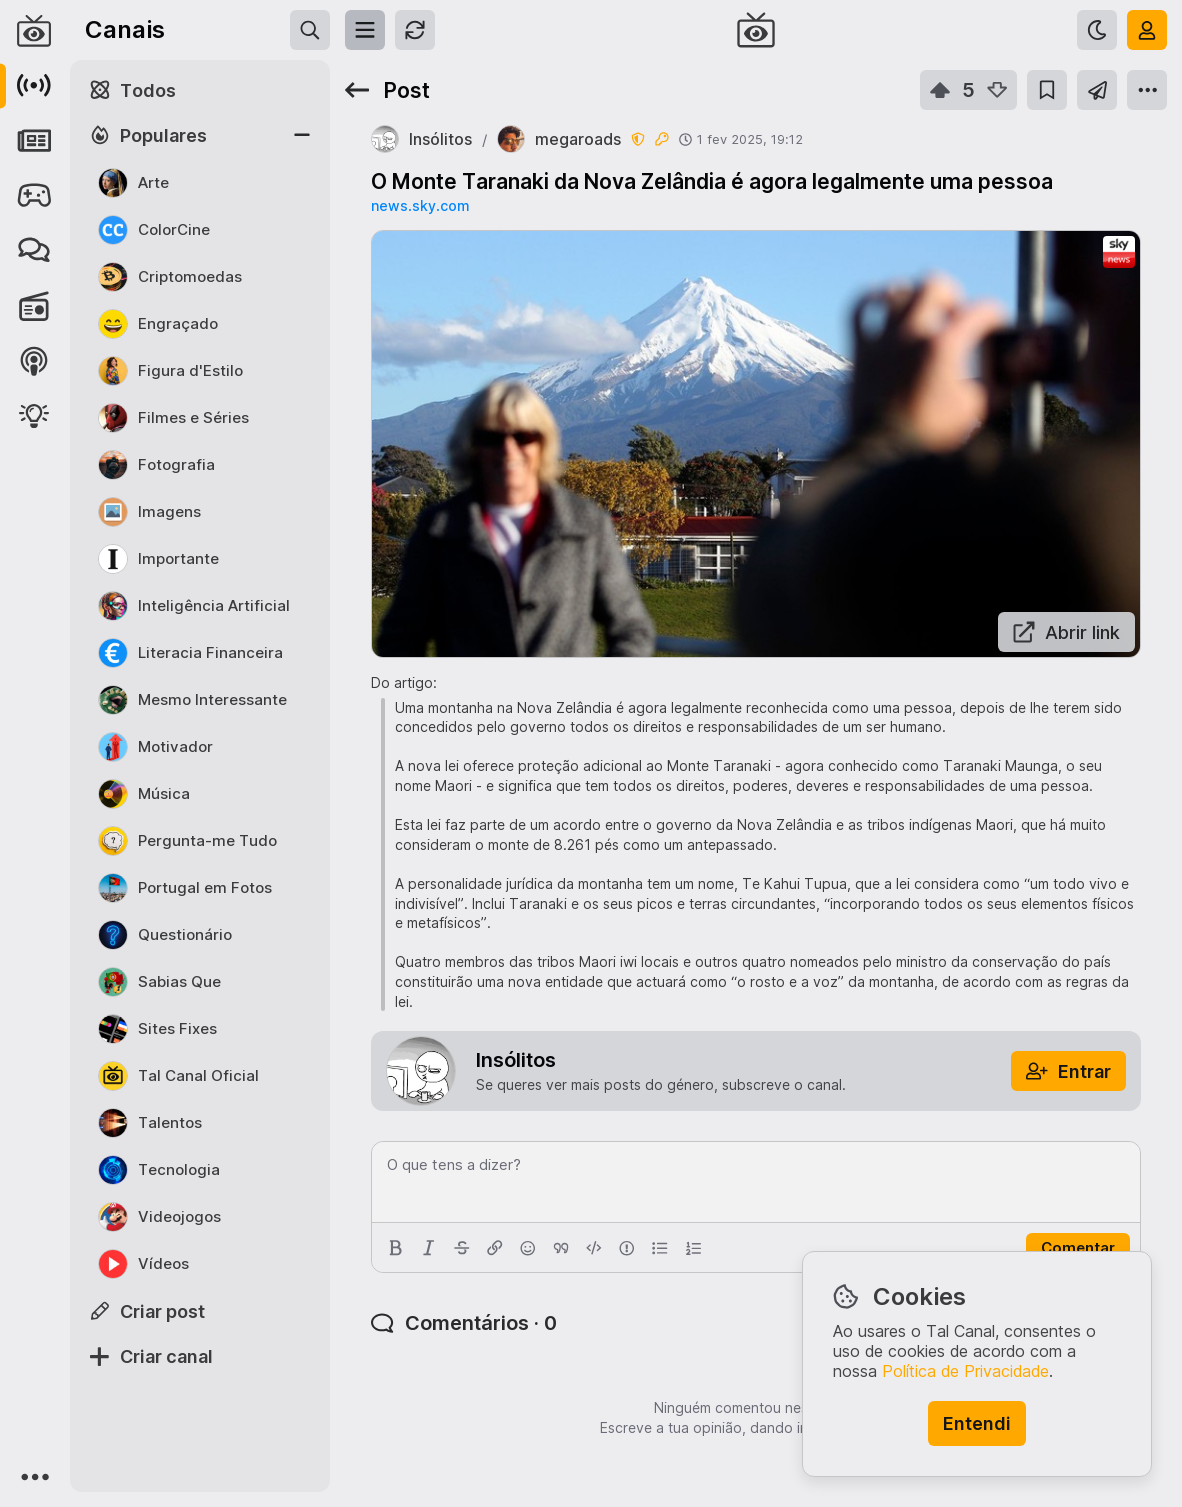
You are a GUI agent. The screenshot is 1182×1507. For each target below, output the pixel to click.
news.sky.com (420, 205)
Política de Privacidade (965, 1371)
